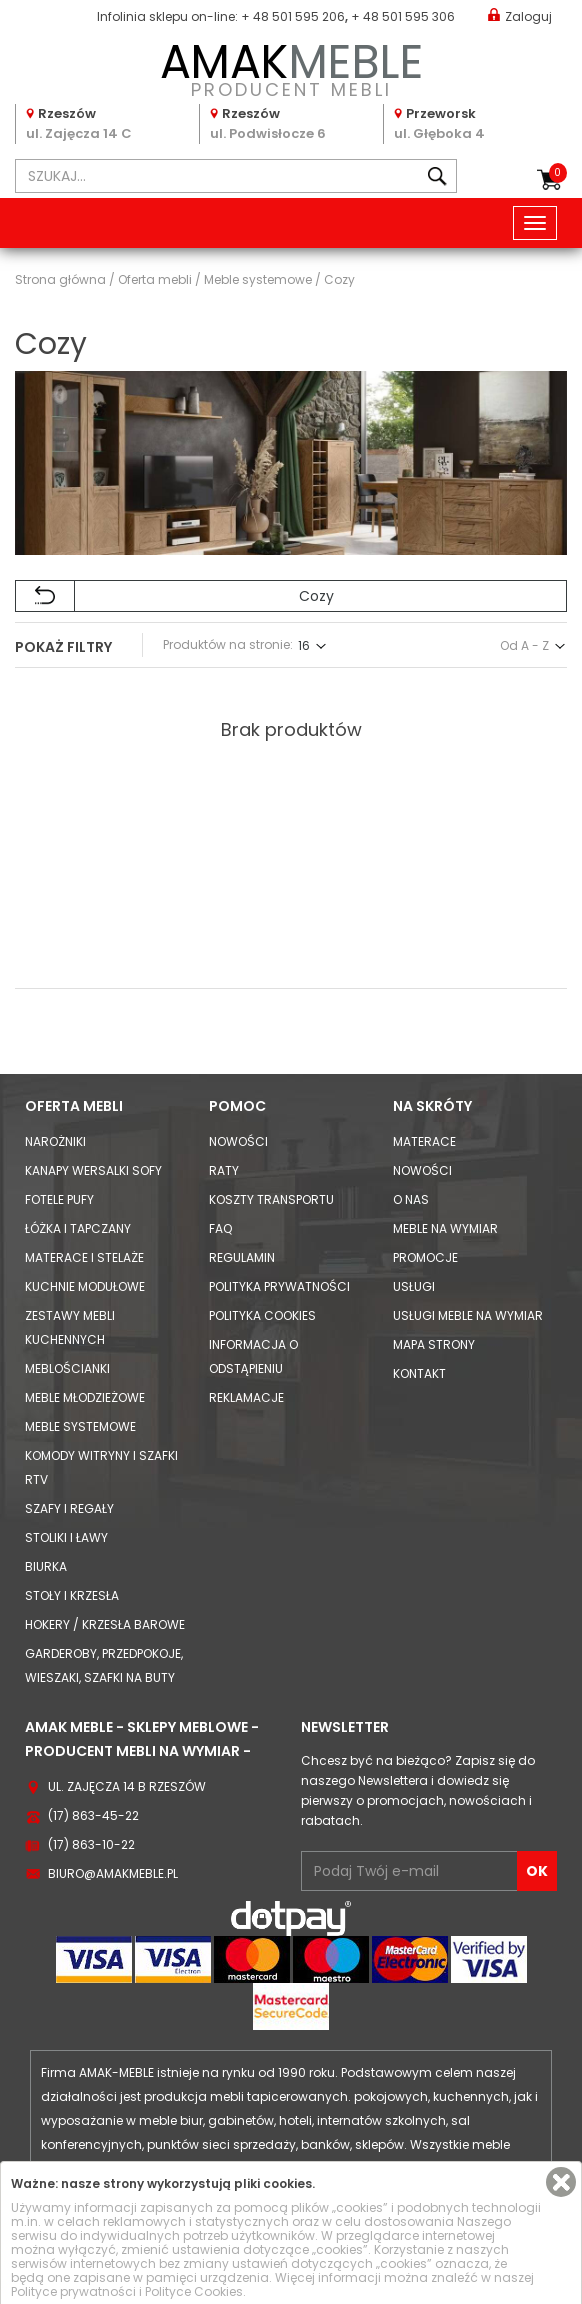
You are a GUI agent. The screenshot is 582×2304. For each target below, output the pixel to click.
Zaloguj (520, 15)
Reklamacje (246, 1397)
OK (537, 1871)
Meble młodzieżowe (85, 1397)
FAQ (220, 1228)
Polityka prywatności (279, 1286)
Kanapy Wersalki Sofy (93, 1170)
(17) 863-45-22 (93, 1815)
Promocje (425, 1257)
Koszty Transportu (271, 1199)
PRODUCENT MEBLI (291, 66)
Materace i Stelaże (84, 1257)
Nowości (238, 1141)
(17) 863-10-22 (91, 1844)
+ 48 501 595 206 (293, 16)
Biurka (46, 1566)
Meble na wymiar (445, 1228)
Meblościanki (67, 1368)
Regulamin (242, 1257)
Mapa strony (434, 1344)
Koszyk (558, 173)
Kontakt (419, 1373)
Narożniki (55, 1141)
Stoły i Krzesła (72, 1595)
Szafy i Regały (69, 1508)
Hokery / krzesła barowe (105, 1624)
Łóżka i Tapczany (78, 1228)
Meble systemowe (80, 1426)
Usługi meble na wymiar (468, 1315)
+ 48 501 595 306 (403, 16)
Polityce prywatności (73, 2291)
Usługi (414, 1286)
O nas (411, 1199)
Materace (424, 1141)
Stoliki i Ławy (66, 1537)
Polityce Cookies (194, 2291)
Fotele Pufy (59, 1199)
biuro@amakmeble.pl (113, 1873)
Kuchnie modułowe (85, 1286)
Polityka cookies (262, 1315)
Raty (224, 1170)
